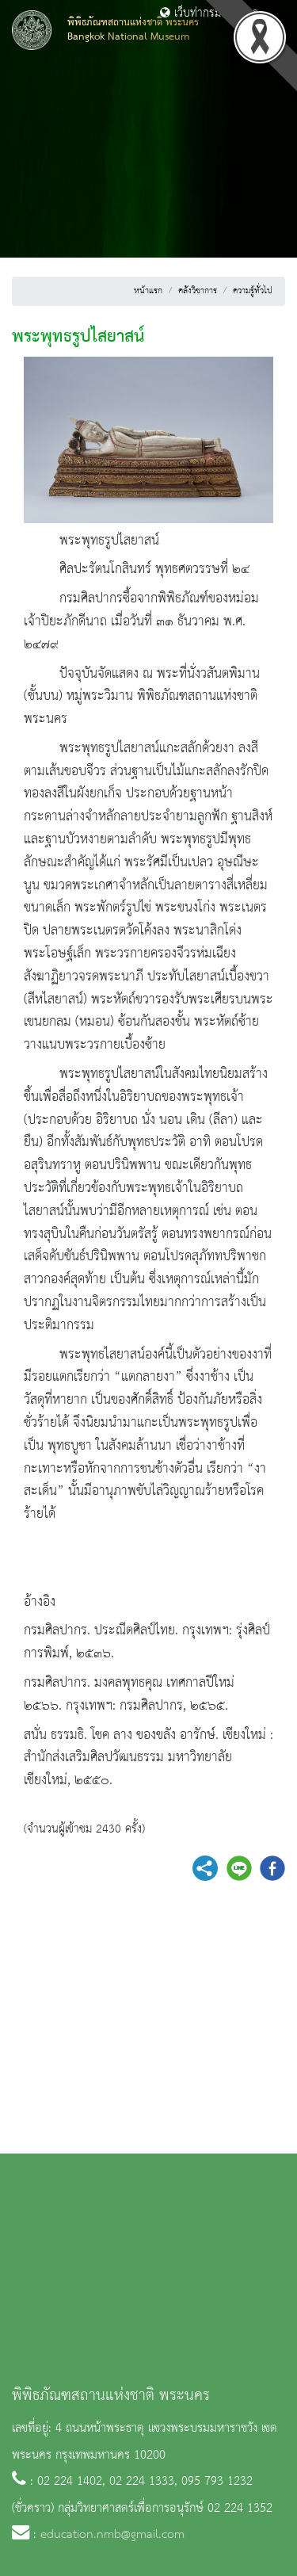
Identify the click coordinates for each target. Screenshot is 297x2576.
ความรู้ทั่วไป (252, 291)
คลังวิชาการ (197, 291)
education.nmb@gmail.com (112, 2535)
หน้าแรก (148, 291)
